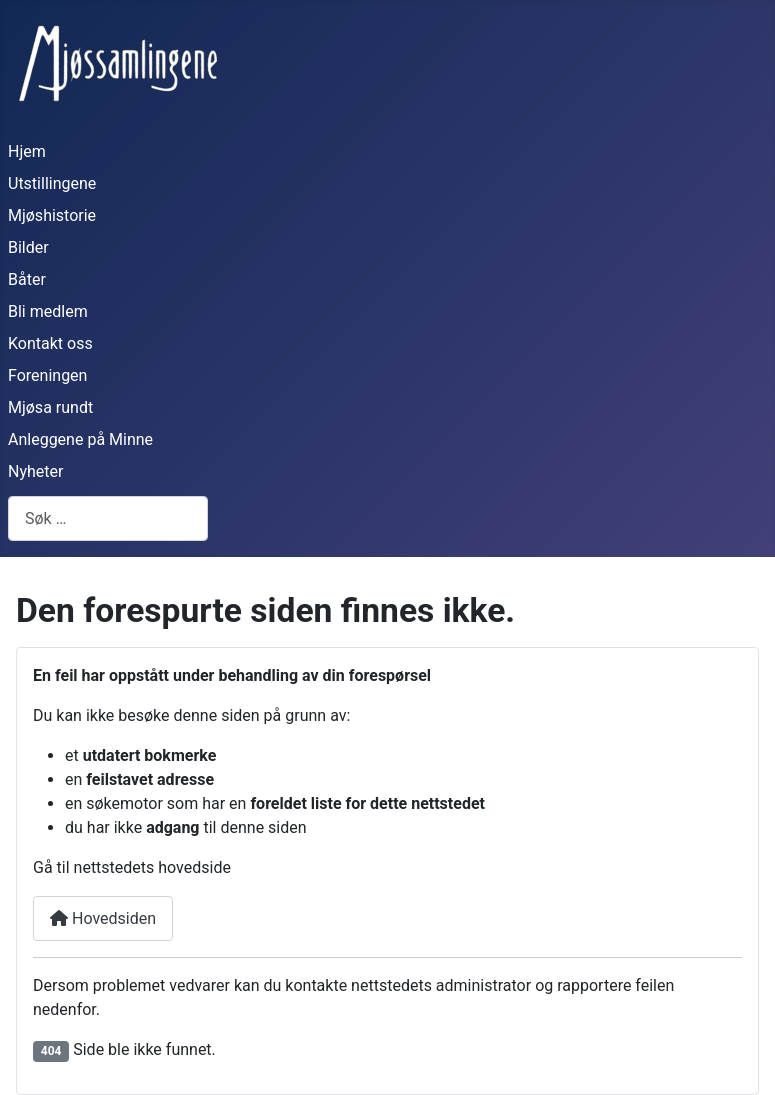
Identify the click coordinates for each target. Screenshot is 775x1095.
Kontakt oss (50, 343)
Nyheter (35, 471)
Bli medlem (48, 311)
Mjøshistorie (52, 215)
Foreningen (47, 375)
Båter (27, 279)
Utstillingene (52, 183)
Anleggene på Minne (80, 439)
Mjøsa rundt (50, 407)
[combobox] (108, 518)
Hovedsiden (103, 918)
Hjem (27, 151)
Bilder (28, 247)
